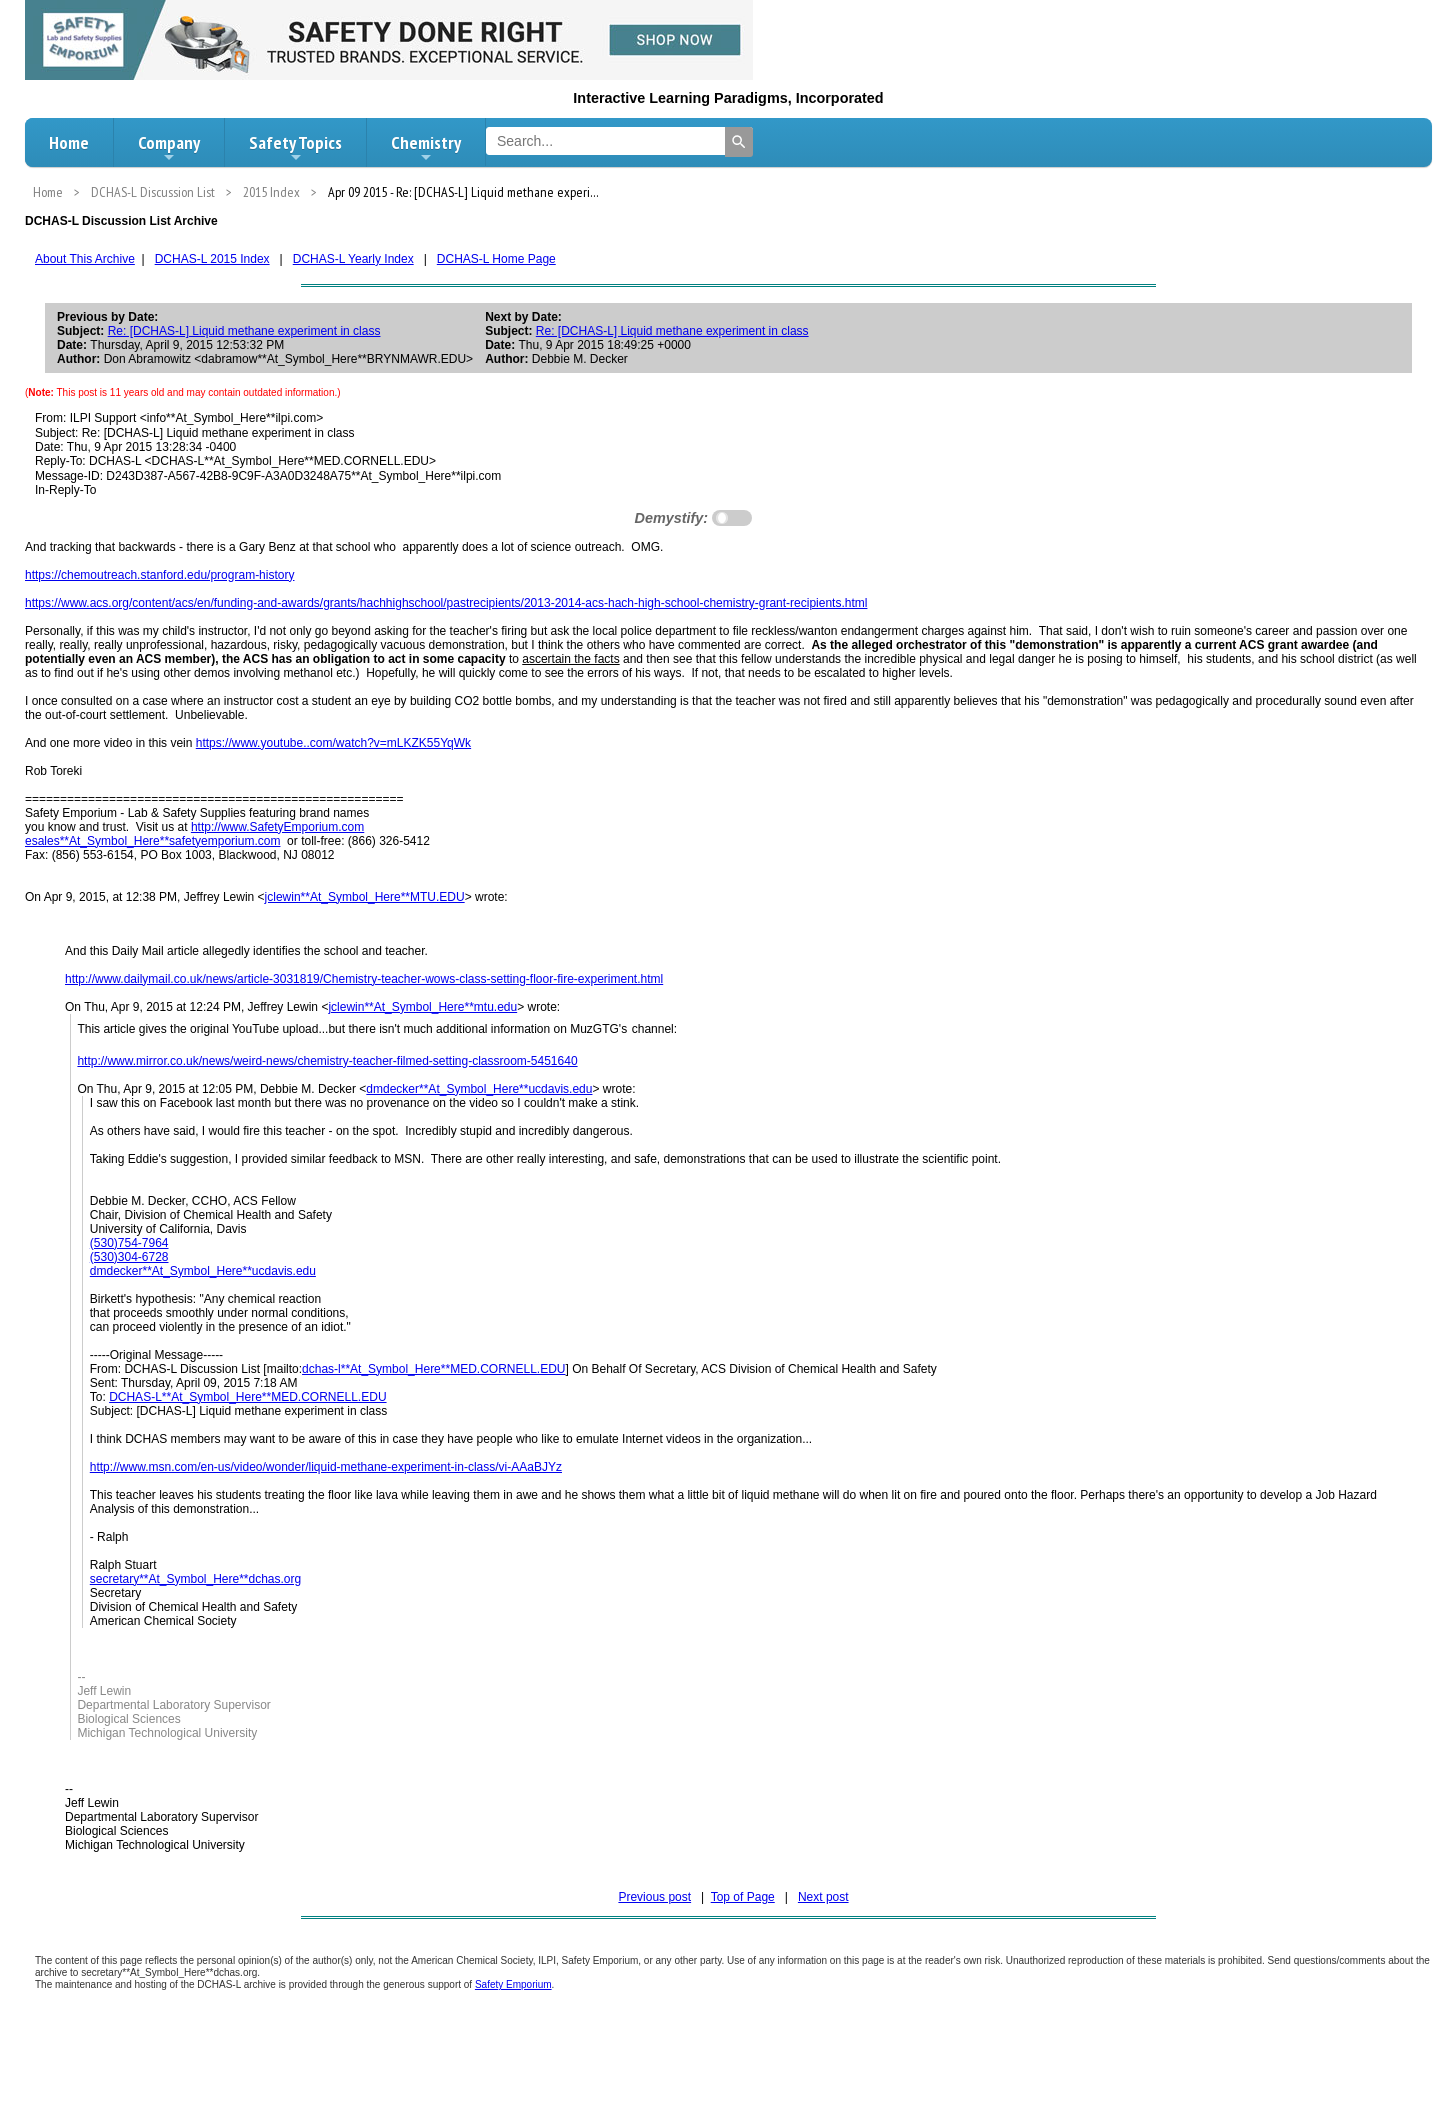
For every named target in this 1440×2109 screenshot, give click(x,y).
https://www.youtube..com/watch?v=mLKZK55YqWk (333, 743)
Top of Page (743, 1897)
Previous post (654, 1897)
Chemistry (426, 148)
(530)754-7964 (129, 1243)
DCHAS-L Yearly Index (353, 259)
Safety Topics (295, 148)
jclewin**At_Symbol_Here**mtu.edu (422, 1007)
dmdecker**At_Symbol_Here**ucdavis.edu (479, 1089)
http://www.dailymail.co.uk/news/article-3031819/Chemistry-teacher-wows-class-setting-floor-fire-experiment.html (364, 979)
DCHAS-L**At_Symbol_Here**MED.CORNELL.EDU (247, 1397)
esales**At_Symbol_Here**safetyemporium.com (152, 841)
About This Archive (85, 259)
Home (69, 142)
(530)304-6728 (129, 1257)
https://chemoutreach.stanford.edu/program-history (159, 575)
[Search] (739, 142)
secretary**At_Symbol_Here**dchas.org (195, 1579)
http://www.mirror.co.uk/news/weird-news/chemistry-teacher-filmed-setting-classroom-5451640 (327, 1061)
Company (169, 148)
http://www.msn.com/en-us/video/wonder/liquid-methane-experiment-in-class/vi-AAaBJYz (326, 1467)
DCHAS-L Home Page (496, 259)
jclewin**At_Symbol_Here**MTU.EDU (365, 897)
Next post (823, 1897)
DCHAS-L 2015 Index (212, 259)
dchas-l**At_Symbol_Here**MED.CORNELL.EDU (433, 1369)
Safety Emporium (513, 1984)
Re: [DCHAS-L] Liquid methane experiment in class (244, 331)
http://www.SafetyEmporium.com (277, 827)
